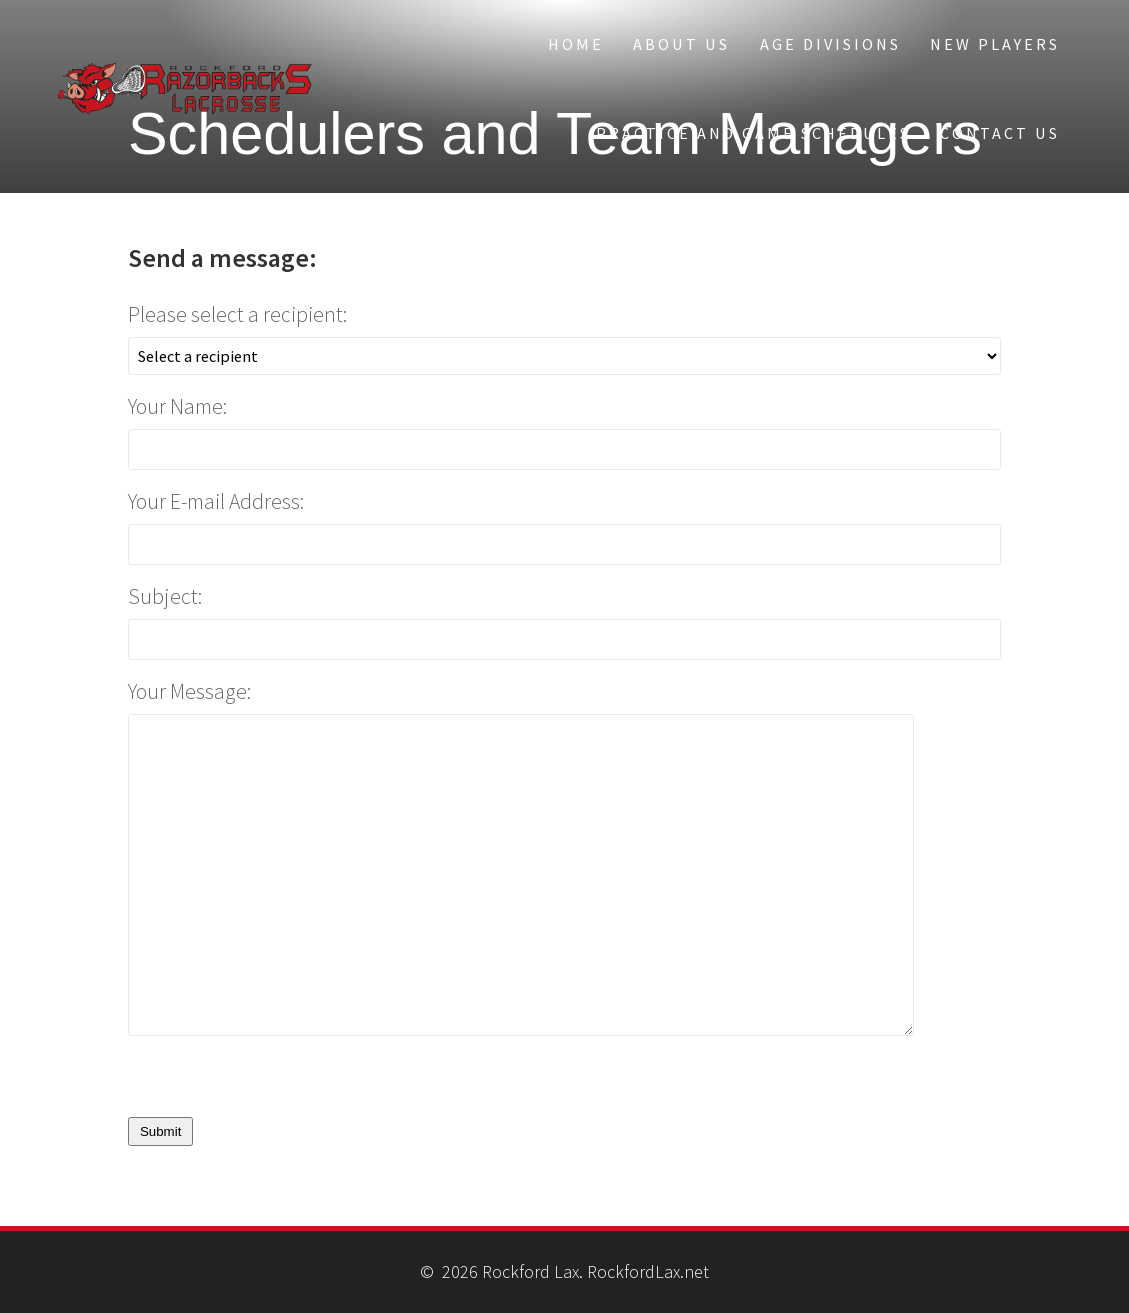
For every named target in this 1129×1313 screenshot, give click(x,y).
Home (576, 44)
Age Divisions (830, 44)
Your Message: (189, 691)
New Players (995, 44)
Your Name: (177, 406)
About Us (681, 44)
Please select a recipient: (237, 314)
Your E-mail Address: (216, 501)
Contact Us (1000, 133)
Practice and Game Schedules (753, 133)
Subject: (165, 596)
